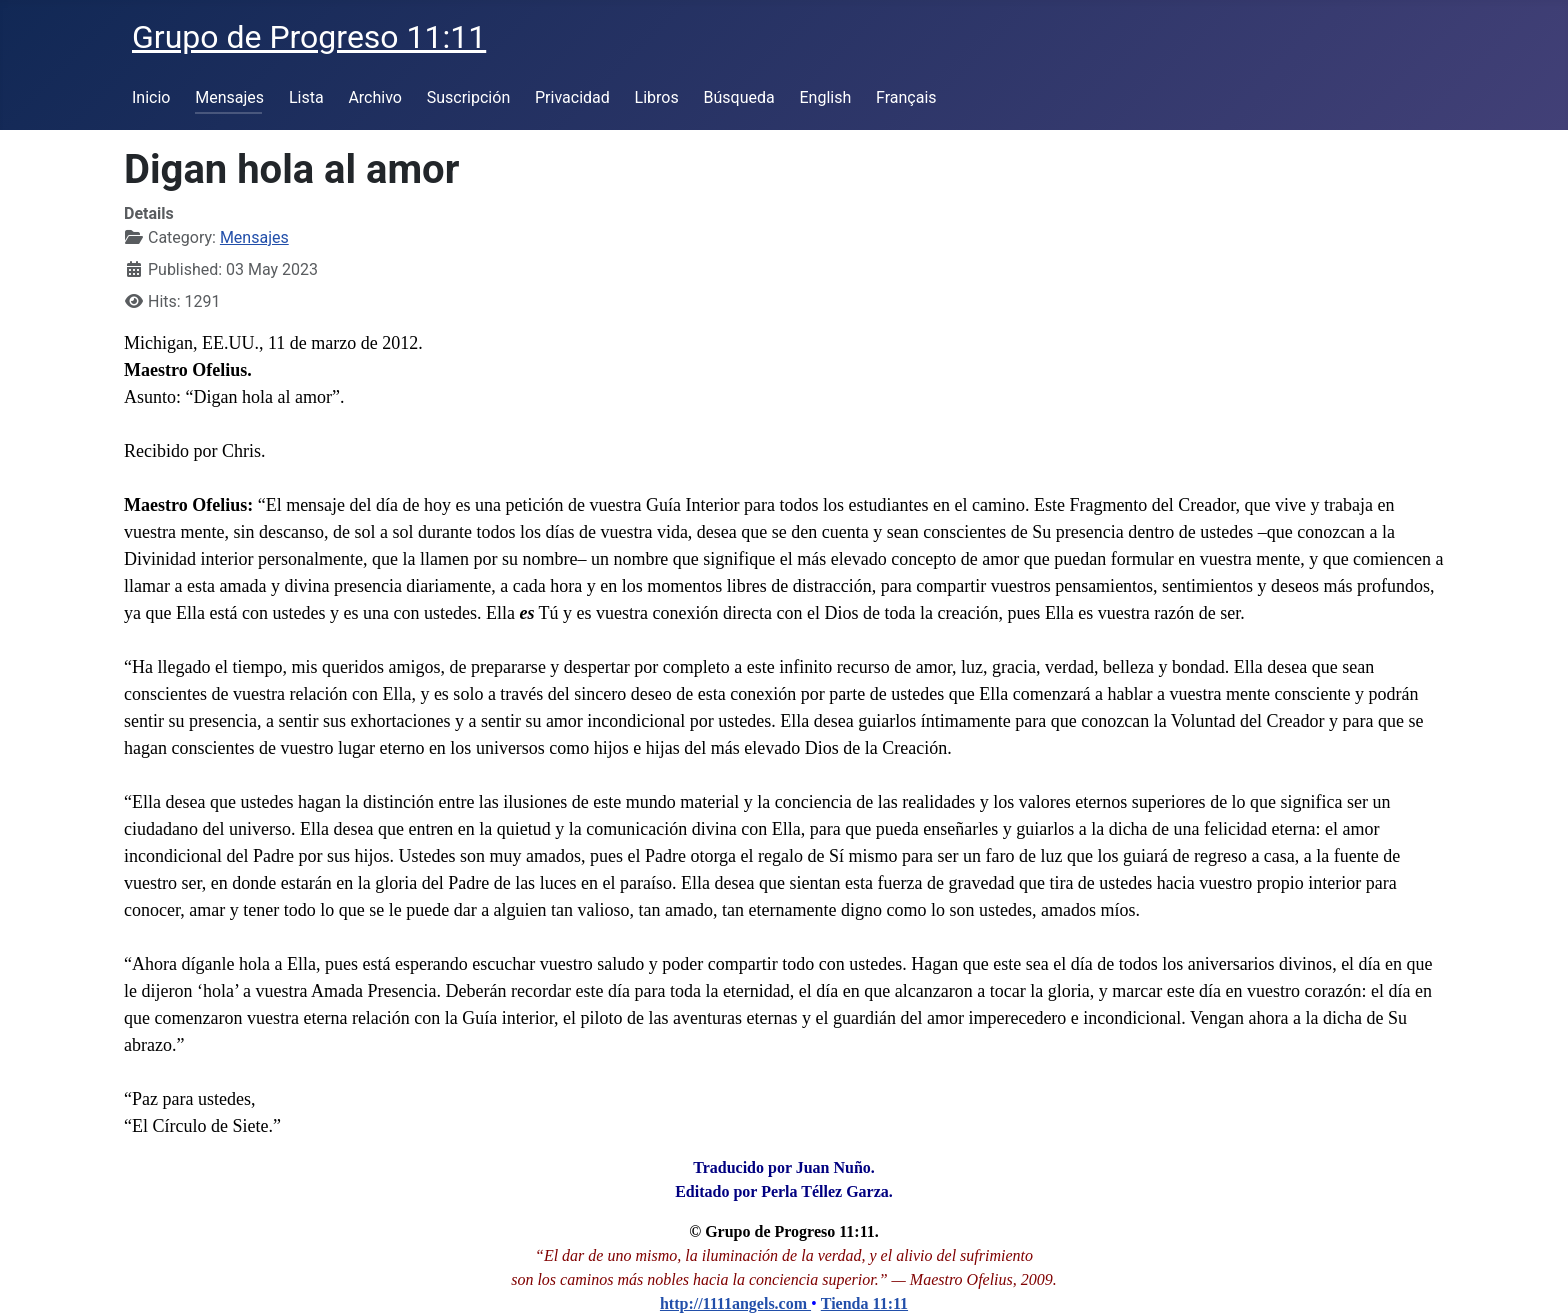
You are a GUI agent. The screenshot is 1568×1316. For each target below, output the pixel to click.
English (825, 97)
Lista (306, 97)
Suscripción (468, 97)
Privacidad (572, 97)
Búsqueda (739, 97)
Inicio (151, 97)
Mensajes (229, 97)
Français (906, 97)
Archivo (375, 97)
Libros (657, 97)
